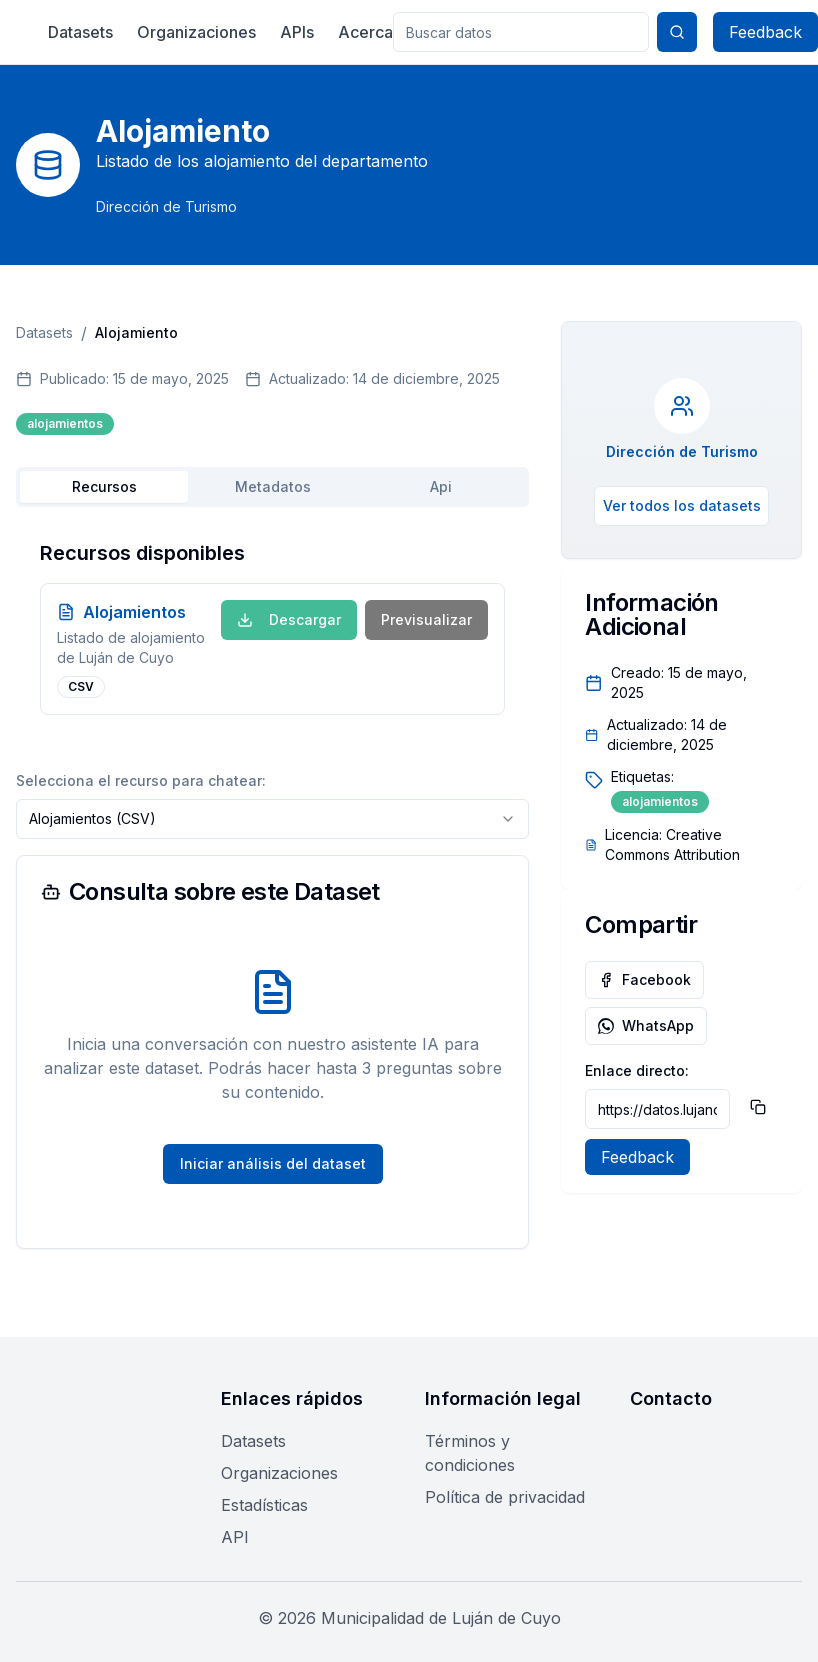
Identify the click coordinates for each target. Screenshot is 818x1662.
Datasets (80, 32)
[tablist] (272, 487)
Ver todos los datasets (682, 505)
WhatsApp (646, 1025)
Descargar (289, 619)
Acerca (365, 32)
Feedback (765, 32)
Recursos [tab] (104, 486)
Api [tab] (441, 486)
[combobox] (272, 819)
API (235, 1537)
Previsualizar (426, 619)
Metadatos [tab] (273, 486)
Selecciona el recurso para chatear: (141, 780)
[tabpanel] (272, 627)
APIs (297, 32)
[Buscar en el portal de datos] (521, 32)
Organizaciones (196, 32)
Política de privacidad (505, 1497)
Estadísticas (264, 1505)
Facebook (644, 979)
